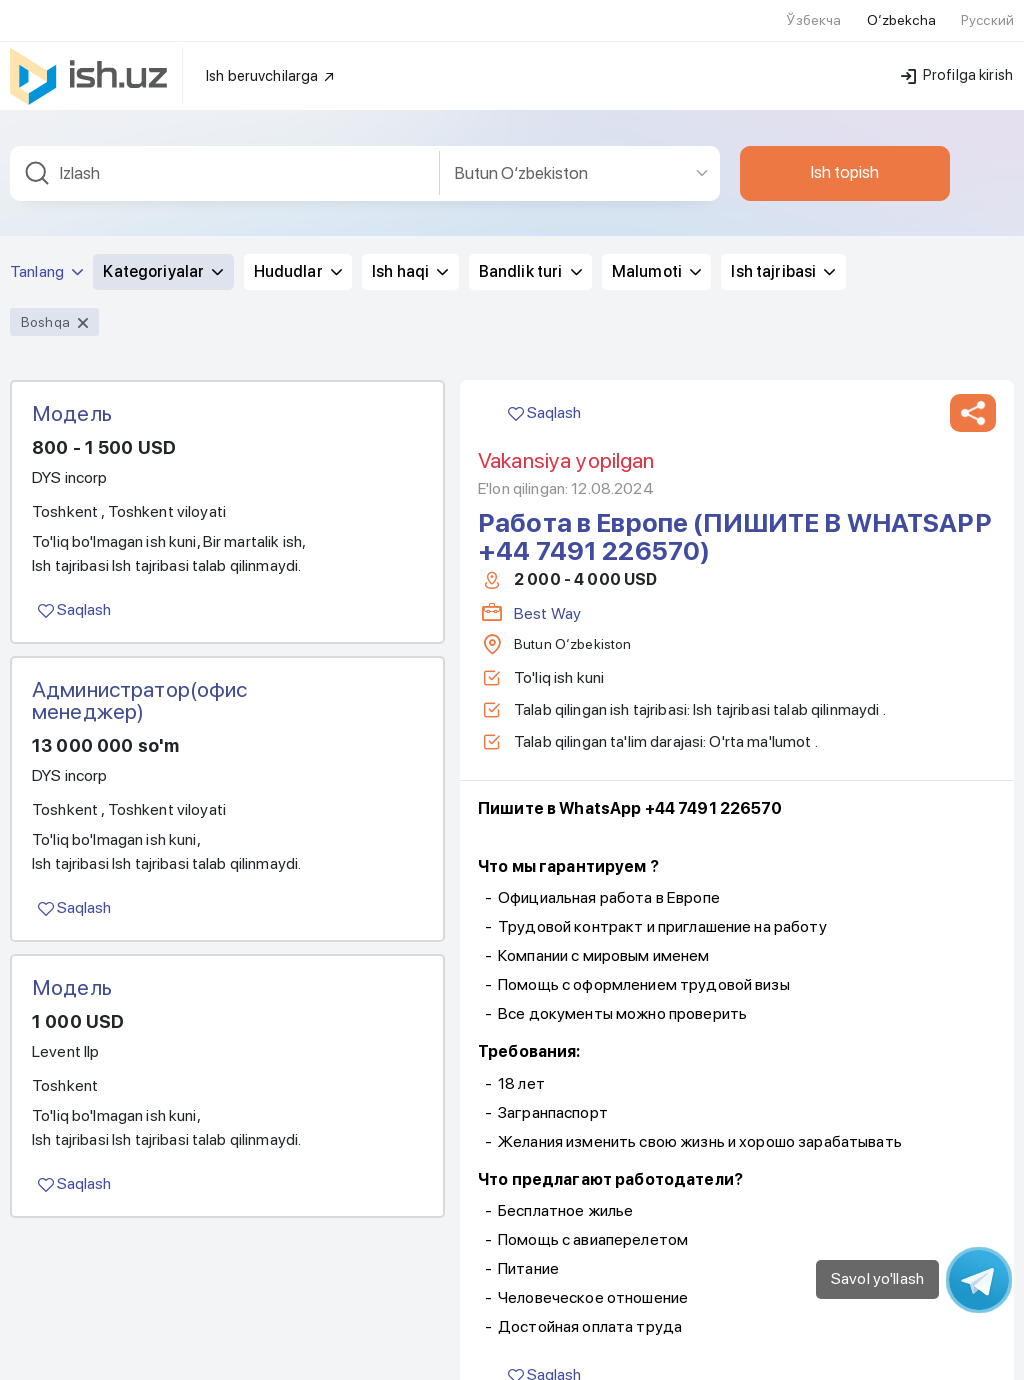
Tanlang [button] (46, 246)
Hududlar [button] (298, 246)
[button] (973, 388)
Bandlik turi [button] (530, 246)
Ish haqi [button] (410, 246)
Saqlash (74, 584)
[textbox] (225, 148)
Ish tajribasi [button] (783, 246)
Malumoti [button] (656, 246)
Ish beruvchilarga (271, 51)
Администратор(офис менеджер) (140, 675)
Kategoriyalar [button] (163, 246)
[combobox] (225, 148)
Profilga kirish (957, 50)
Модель (72, 388)
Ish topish (845, 147)
